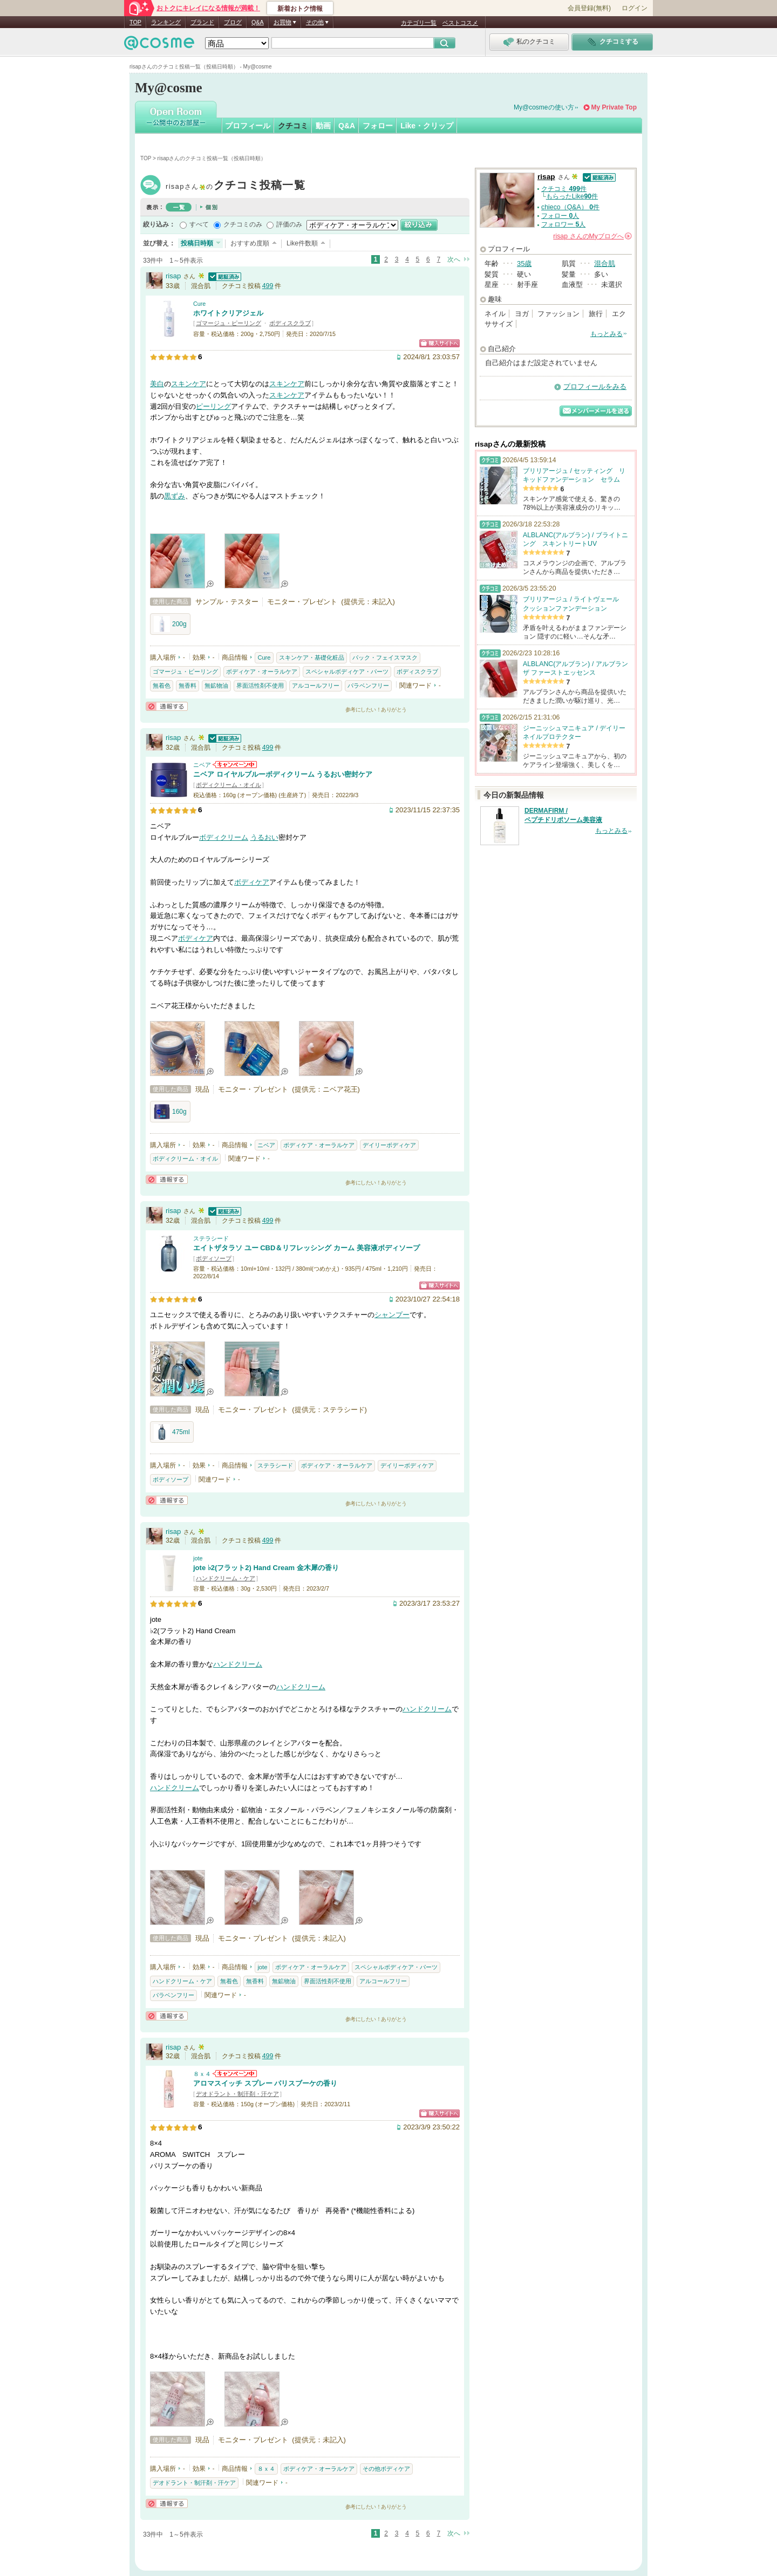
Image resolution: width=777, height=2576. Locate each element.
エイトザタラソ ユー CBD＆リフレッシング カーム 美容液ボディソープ (306, 1248)
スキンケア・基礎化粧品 (311, 657)
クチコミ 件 (564, 189)
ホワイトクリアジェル (228, 313)
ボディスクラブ (290, 323)
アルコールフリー (315, 685)
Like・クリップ (426, 125)
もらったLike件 (572, 196)
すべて (199, 224)
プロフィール (247, 125)
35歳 (524, 263)
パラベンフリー (368, 685)
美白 (157, 384)
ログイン (635, 8)
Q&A (257, 22)
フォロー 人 (560, 216)
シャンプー (392, 1315)
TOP (135, 22)
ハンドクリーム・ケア (225, 1578)
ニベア (202, 765)
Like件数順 (302, 243)
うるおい (264, 837)
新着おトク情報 (300, 8)
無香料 (187, 685)
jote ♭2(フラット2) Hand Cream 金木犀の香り (266, 1568)
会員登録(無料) (589, 8)
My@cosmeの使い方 (544, 107)
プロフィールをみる (594, 386)
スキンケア (188, 384)
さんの (592, 236)
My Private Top (614, 107)
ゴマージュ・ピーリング (228, 323)
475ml (172, 1432)
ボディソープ (213, 1258)
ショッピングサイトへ (439, 343)
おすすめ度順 (249, 243)
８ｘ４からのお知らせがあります (234, 2073)
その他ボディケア (386, 2468)
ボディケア (251, 882)
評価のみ (289, 224)
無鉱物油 (216, 685)
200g (170, 624)
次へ (453, 259)
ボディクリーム (223, 837)
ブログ (233, 22)
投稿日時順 (197, 243)
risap (235, 186)
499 (268, 286)
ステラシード (211, 1238)
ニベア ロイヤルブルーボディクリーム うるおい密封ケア (282, 774)
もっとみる (606, 334)
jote (197, 1558)
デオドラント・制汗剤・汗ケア (237, 2094)
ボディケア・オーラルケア (261, 671)
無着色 (162, 685)
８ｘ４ (202, 2074)
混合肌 (604, 263)
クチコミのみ (242, 224)
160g (170, 1112)
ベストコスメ (460, 22)
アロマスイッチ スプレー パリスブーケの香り (265, 2083)
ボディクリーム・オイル (228, 785)
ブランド (202, 22)
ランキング (166, 22)
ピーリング (213, 406)
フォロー (378, 125)
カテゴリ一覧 (419, 22)
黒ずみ (174, 496)
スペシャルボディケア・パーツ (346, 671)
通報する (167, 706)
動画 (323, 125)
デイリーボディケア (389, 1145)
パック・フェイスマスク (385, 657)
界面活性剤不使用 (260, 685)
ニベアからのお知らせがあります (234, 764)
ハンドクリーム (237, 1664)
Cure (199, 303)
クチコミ (293, 125)
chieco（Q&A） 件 (570, 207)
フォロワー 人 (563, 224)
